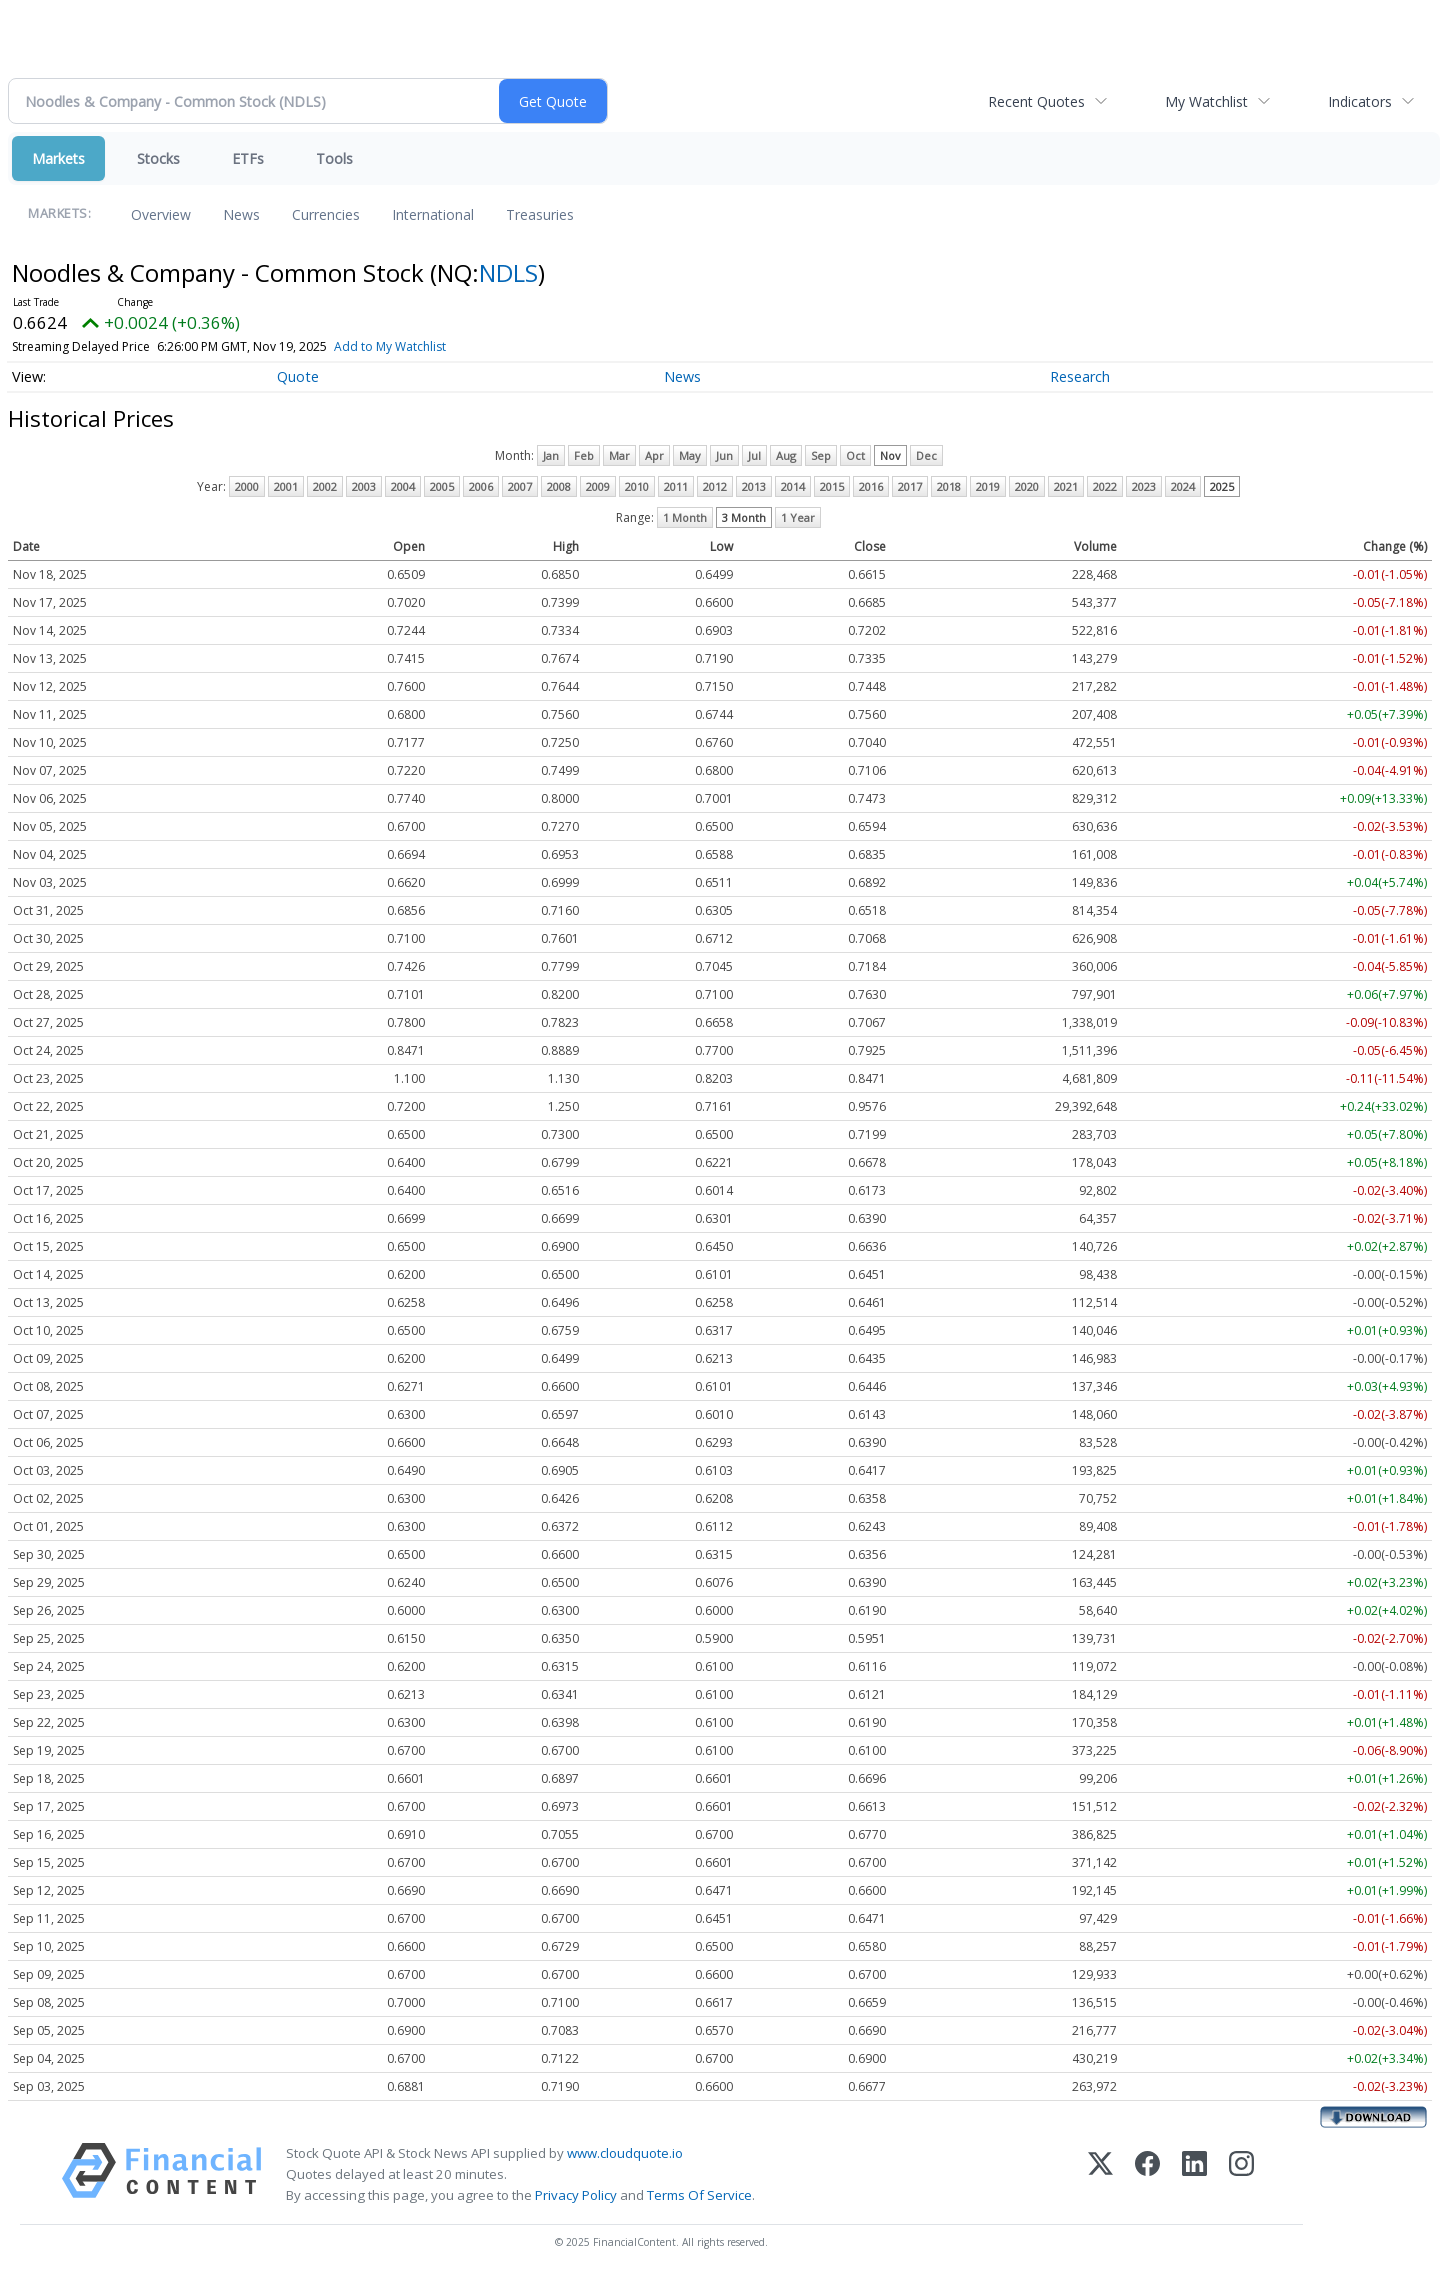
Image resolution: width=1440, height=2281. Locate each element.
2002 (325, 486)
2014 (793, 486)
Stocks (158, 158)
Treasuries (540, 214)
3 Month (744, 517)
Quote (298, 376)
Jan (551, 455)
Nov (890, 455)
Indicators (1360, 101)
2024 (1183, 486)
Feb (584, 455)
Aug (786, 455)
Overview (161, 214)
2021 (1066, 486)
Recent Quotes (1036, 101)
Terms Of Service (699, 2195)
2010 (637, 486)
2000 (247, 486)
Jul (754, 455)
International (433, 214)
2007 (520, 486)
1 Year (798, 517)
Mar (619, 455)
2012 (715, 486)
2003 (364, 486)
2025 (1222, 486)
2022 (1105, 486)
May (690, 455)
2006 (481, 486)
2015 (832, 486)
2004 (403, 486)
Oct (855, 455)
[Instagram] (1241, 2174)
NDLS (508, 272)
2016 (871, 486)
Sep (821, 455)
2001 (286, 486)
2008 (559, 486)
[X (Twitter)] (1100, 2174)
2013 (754, 486)
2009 (598, 486)
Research (1080, 376)
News (241, 214)
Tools (334, 158)
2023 (1144, 486)
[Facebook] (1147, 2174)
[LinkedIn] (1194, 2174)
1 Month (685, 517)
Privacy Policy (576, 2195)
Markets (58, 158)
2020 (1027, 486)
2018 (949, 486)
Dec (926, 455)
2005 (442, 486)
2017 (910, 486)
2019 (988, 486)
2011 (676, 486)
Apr (654, 455)
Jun (724, 455)
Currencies (326, 214)
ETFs (248, 158)
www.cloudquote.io (625, 2153)
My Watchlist (1206, 101)
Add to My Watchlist (390, 346)
